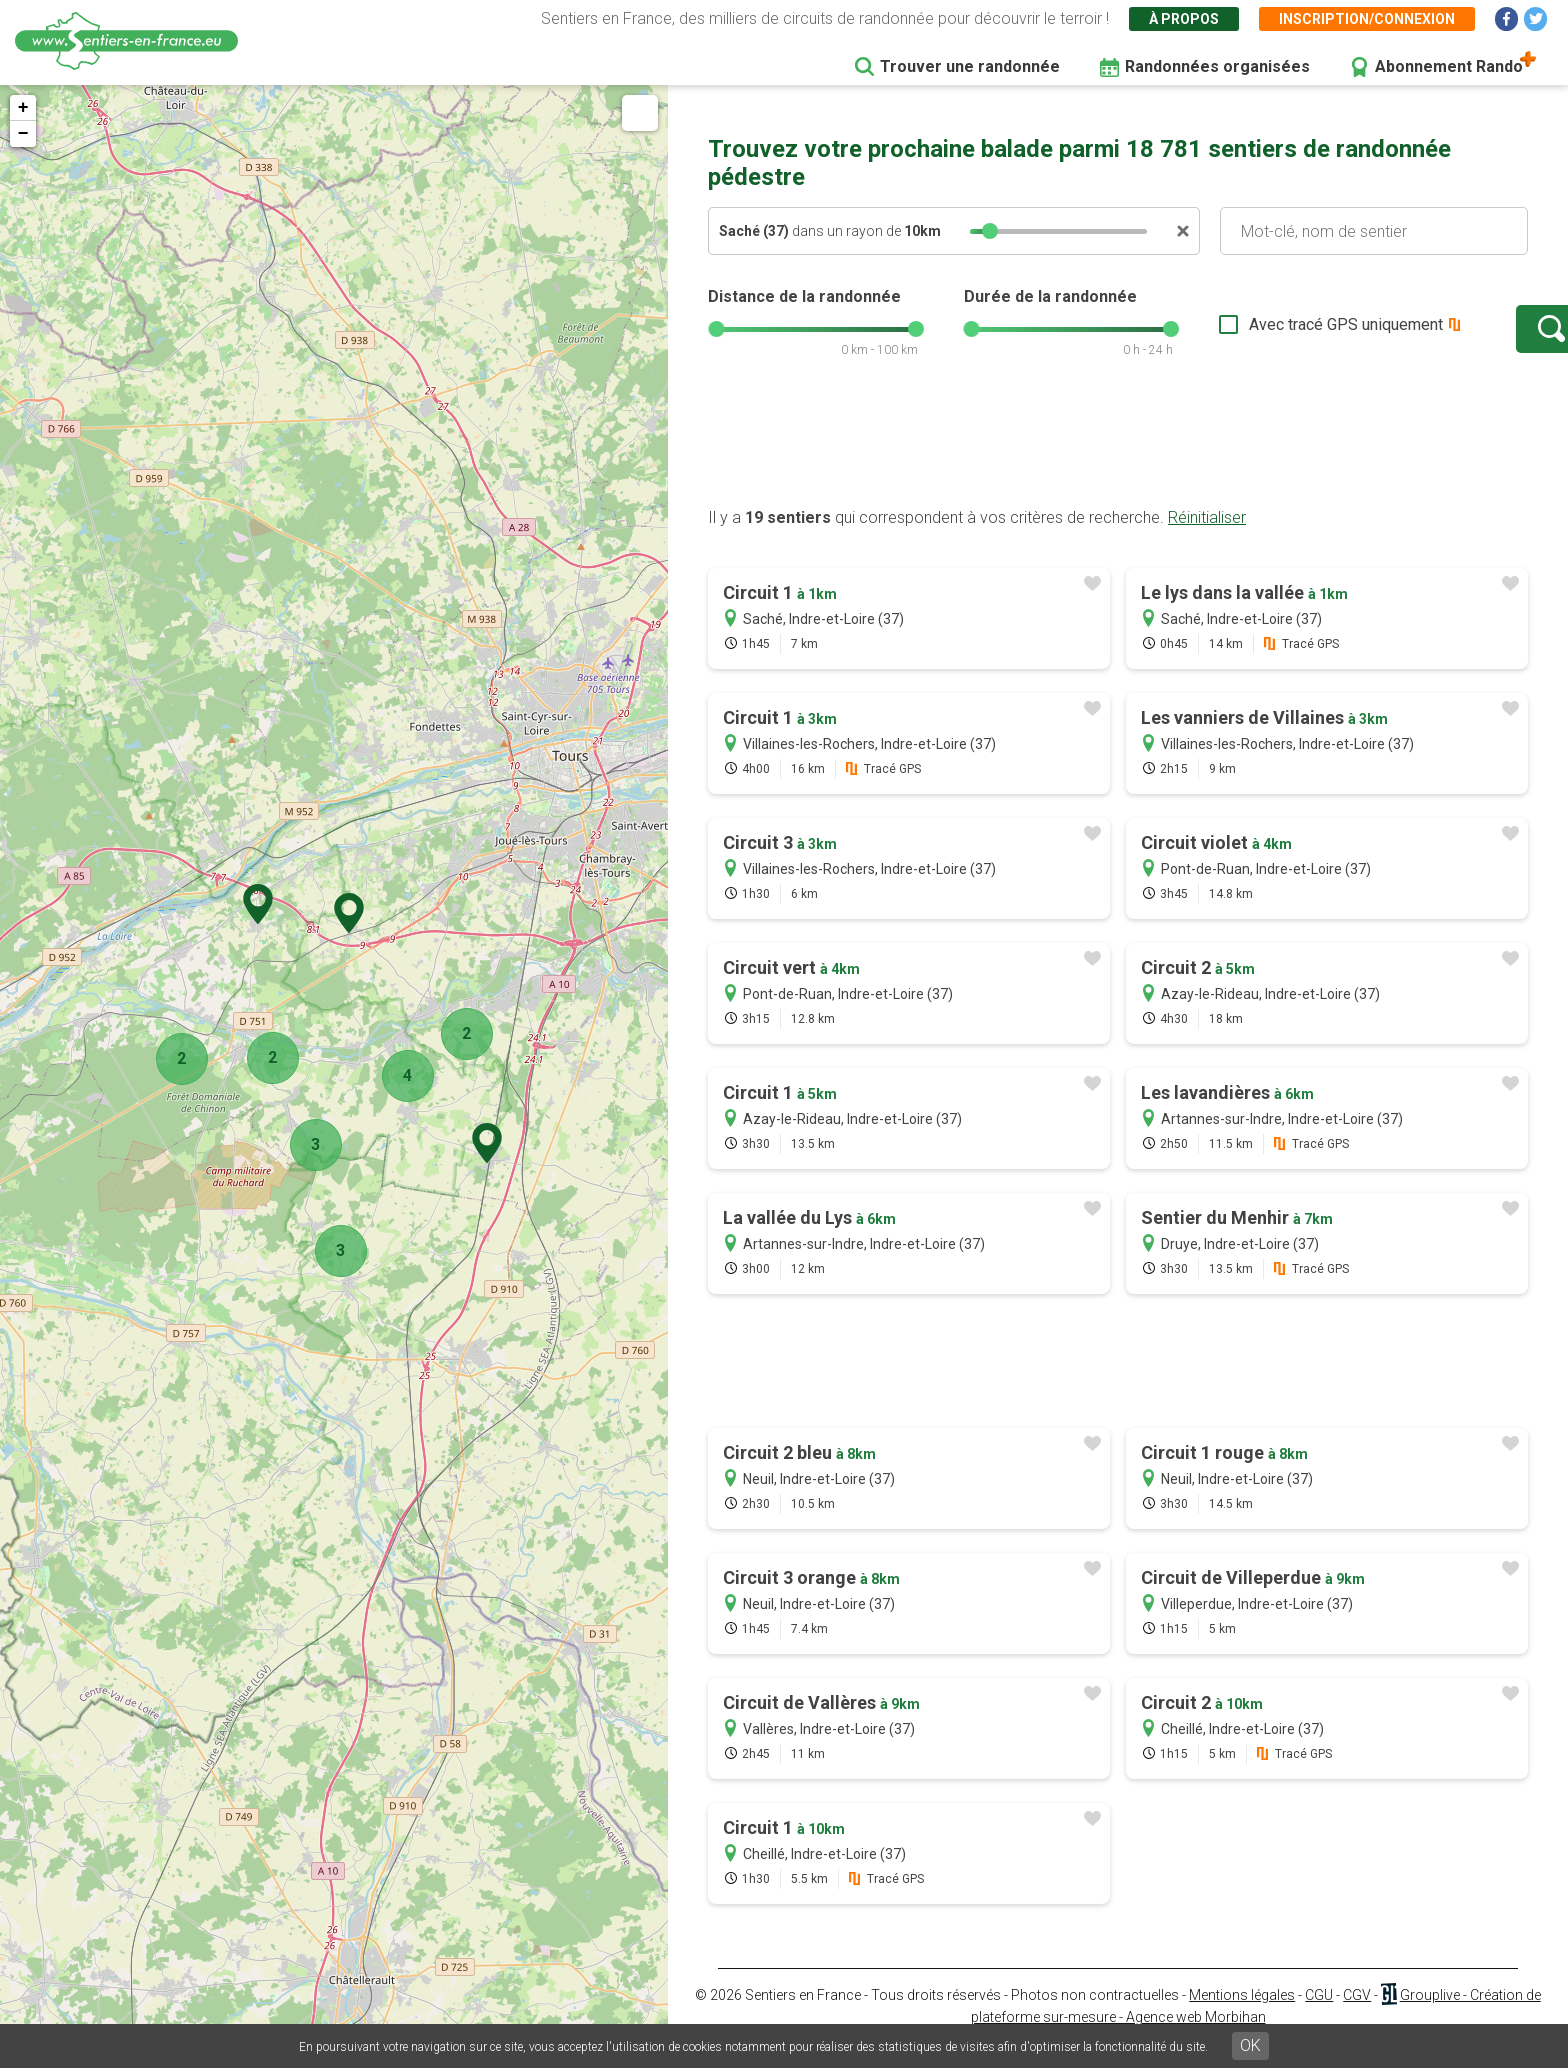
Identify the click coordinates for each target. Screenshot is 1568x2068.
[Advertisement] (1118, 463)
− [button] (23, 134)
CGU (1319, 2015)
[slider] (990, 231)
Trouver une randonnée (970, 66)
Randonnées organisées (1217, 66)
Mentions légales (1242, 2015)
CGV (1357, 2015)
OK (1250, 2045)
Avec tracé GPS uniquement (1283, 334)
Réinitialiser (1207, 537)
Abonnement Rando (1449, 66)
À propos (1184, 19)
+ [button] (23, 108)
